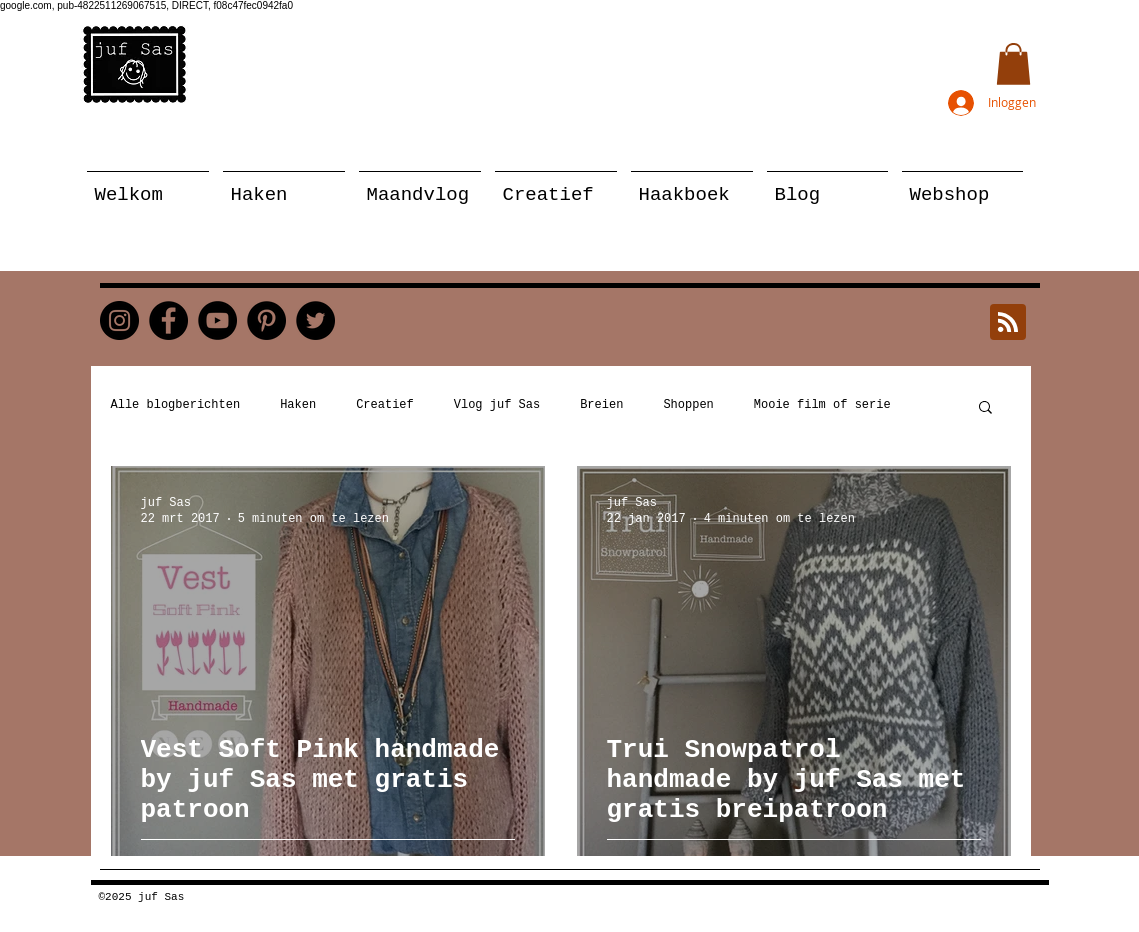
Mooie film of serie (822, 405)
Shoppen (688, 405)
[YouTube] (217, 320)
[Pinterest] (266, 320)
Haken (298, 405)
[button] (1013, 64)
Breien (601, 405)
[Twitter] (315, 320)
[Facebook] (168, 320)
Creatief (385, 405)
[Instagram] (119, 320)
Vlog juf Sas (497, 405)
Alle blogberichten (176, 405)
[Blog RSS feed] (1008, 323)
